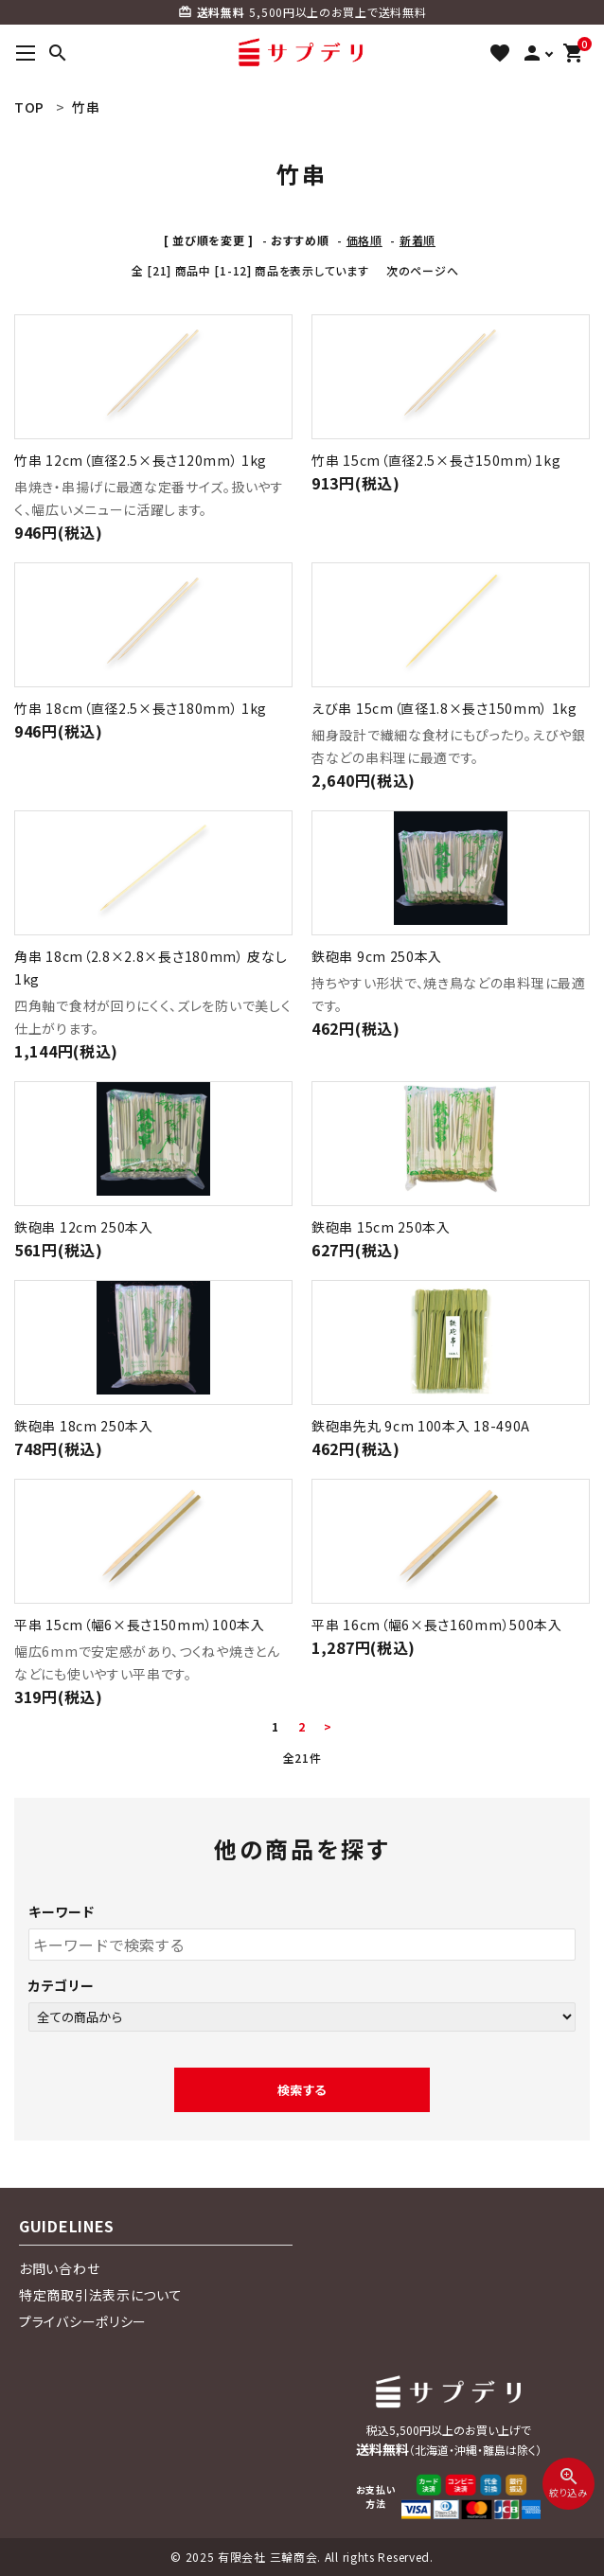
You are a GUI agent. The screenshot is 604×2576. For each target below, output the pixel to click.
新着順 (417, 240)
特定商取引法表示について (100, 2294)
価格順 (364, 240)
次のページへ (422, 270)
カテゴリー (61, 1985)
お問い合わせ (59, 2268)
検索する (302, 2090)
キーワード (61, 1911)
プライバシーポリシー (83, 2321)
